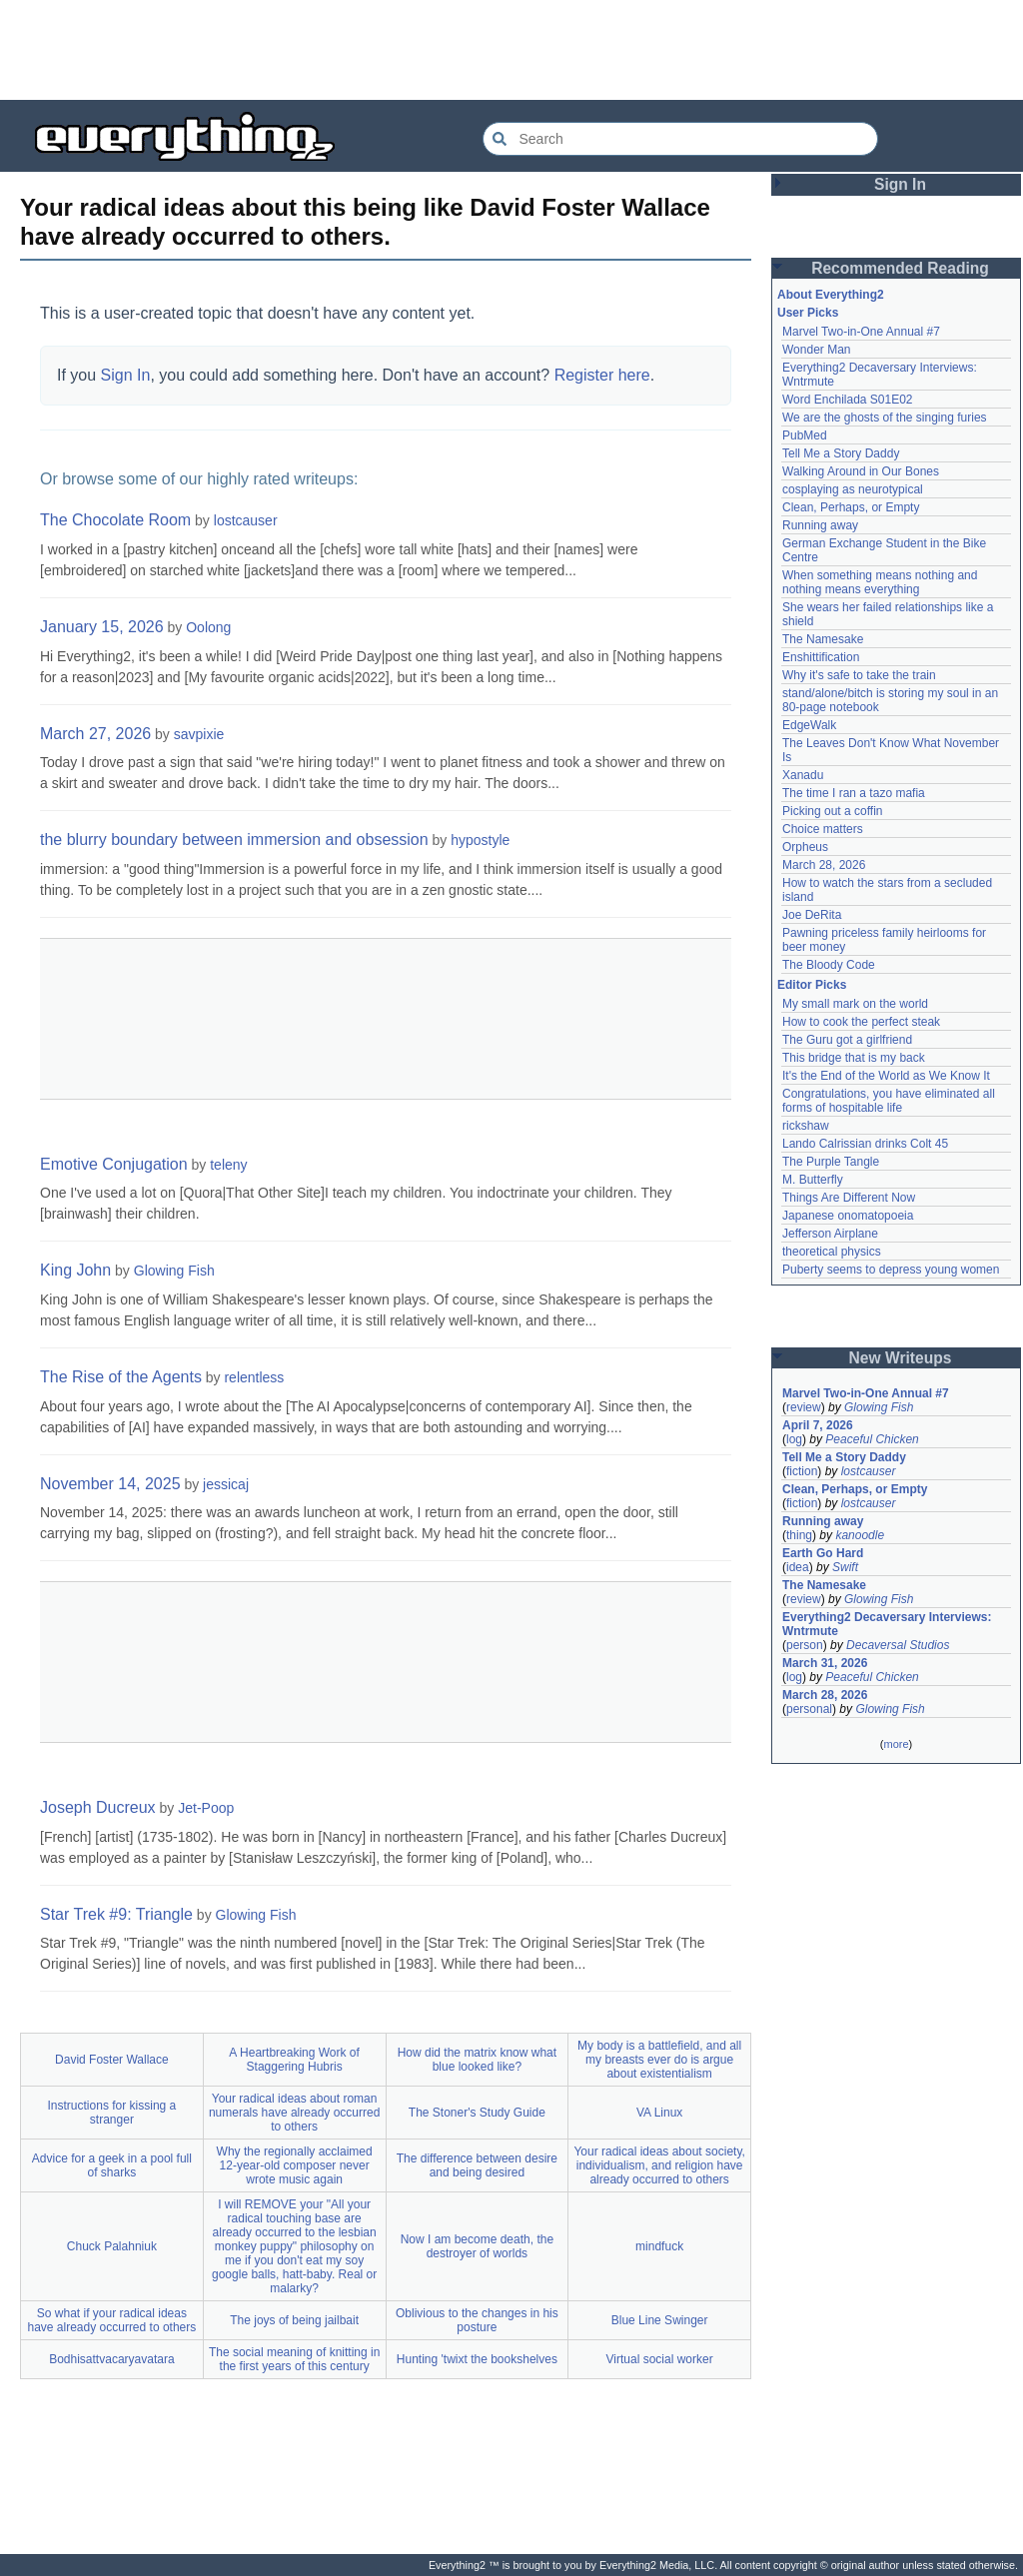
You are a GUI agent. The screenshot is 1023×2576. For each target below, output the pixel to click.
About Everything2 (830, 295)
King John (75, 1270)
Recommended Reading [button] (900, 268)
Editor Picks (811, 985)
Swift (845, 1567)
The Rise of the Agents (121, 1376)
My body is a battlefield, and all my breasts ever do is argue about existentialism (659, 2060)
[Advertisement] (511, 50)
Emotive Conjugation (114, 1164)
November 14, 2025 (110, 1483)
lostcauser (246, 520)
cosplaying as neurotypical (852, 489)
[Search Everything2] (680, 139)
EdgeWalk (809, 725)
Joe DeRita (811, 915)
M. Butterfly (812, 1180)
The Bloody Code (828, 965)
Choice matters (822, 829)
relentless (254, 1377)
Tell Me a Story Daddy (840, 453)
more (895, 1744)
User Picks (807, 313)
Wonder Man (816, 350)
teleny (228, 1165)
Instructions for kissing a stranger (112, 2113)
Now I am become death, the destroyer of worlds (477, 2246)
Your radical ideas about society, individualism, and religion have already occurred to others (658, 2165)
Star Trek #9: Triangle (116, 1914)
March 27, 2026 (95, 733)
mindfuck (659, 2246)
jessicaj (226, 1484)
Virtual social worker (659, 2359)
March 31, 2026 (824, 1663)
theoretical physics (831, 1252)
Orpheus (805, 847)
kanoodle (859, 1535)
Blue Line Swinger (659, 2320)
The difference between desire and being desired (477, 2165)
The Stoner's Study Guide (477, 2113)
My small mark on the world (855, 1004)
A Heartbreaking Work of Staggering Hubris (294, 2060)
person (804, 1645)
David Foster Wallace (112, 2060)
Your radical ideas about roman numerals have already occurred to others (294, 2113)
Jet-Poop (206, 1808)
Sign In (126, 375)
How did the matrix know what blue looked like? (477, 2060)
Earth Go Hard (822, 1553)
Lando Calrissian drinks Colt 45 (865, 1144)
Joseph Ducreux (98, 1807)
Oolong (208, 627)
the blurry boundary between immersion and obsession (234, 839)
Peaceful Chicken (871, 1439)
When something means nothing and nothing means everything (879, 582)
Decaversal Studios (897, 1645)
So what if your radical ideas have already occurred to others (111, 2320)
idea (797, 1567)
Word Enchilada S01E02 (847, 400)
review (803, 1407)
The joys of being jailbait (294, 2320)
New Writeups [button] (900, 1357)
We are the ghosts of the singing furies (884, 418)
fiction (801, 1471)
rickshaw (805, 1126)
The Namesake (822, 639)
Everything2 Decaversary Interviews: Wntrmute (886, 1624)
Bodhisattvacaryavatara (111, 2359)
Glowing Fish (174, 1271)
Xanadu (802, 775)
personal (809, 1709)
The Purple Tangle (830, 1162)
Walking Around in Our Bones (860, 471)
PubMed (804, 435)
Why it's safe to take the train (859, 675)
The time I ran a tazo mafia (853, 793)
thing (799, 1535)
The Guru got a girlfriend (847, 1040)
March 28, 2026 (823, 865)
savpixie (199, 734)
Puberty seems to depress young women (890, 1270)
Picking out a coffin (832, 811)
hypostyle (480, 840)
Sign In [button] (900, 184)
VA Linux (659, 2113)
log (794, 1439)
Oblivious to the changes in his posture (477, 2320)
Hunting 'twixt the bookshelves (477, 2359)
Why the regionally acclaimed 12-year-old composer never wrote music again (295, 2165)
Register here (602, 375)
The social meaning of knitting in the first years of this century (294, 2359)
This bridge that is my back (853, 1058)
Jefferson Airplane (830, 1234)
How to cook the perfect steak (861, 1022)
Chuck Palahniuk (112, 2246)
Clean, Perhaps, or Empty (850, 507)
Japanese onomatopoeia (847, 1216)
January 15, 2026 (102, 626)
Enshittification (820, 657)
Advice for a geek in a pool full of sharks (112, 2165)
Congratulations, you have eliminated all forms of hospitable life (888, 1101)
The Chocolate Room (115, 519)
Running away (820, 525)
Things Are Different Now (848, 1198)
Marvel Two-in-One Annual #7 (861, 332)
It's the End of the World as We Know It (886, 1076)
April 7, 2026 (817, 1425)
